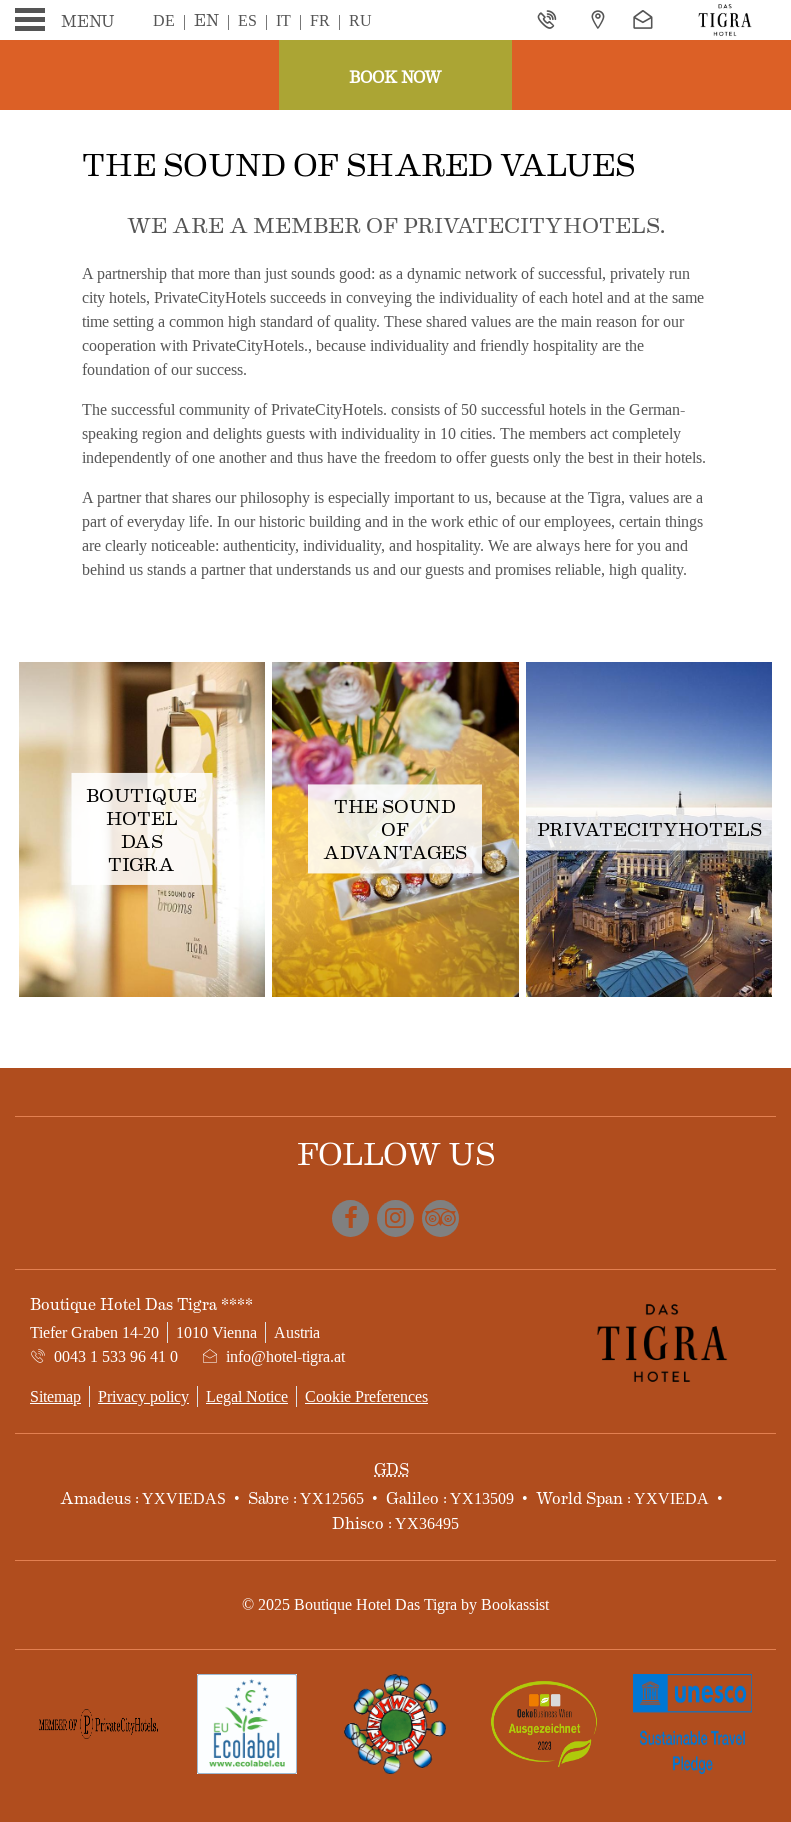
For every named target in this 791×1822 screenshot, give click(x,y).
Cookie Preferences (366, 1396)
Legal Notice (247, 1396)
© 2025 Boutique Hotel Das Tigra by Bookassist (395, 1604)
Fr (320, 20)
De (164, 20)
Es (247, 20)
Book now (395, 76)
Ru (360, 20)
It (283, 20)
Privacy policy (143, 1396)
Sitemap (55, 1396)
